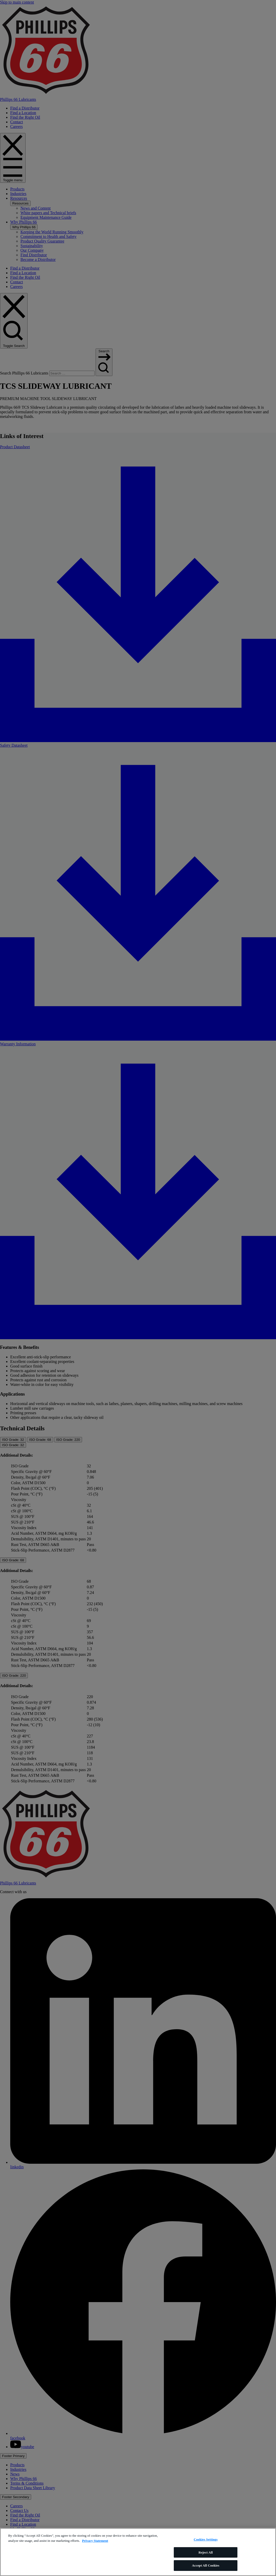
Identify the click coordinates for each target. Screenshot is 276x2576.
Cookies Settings (205, 2539)
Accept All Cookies (205, 2565)
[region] (138, 2552)
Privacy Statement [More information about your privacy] (95, 2541)
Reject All (206, 2552)
